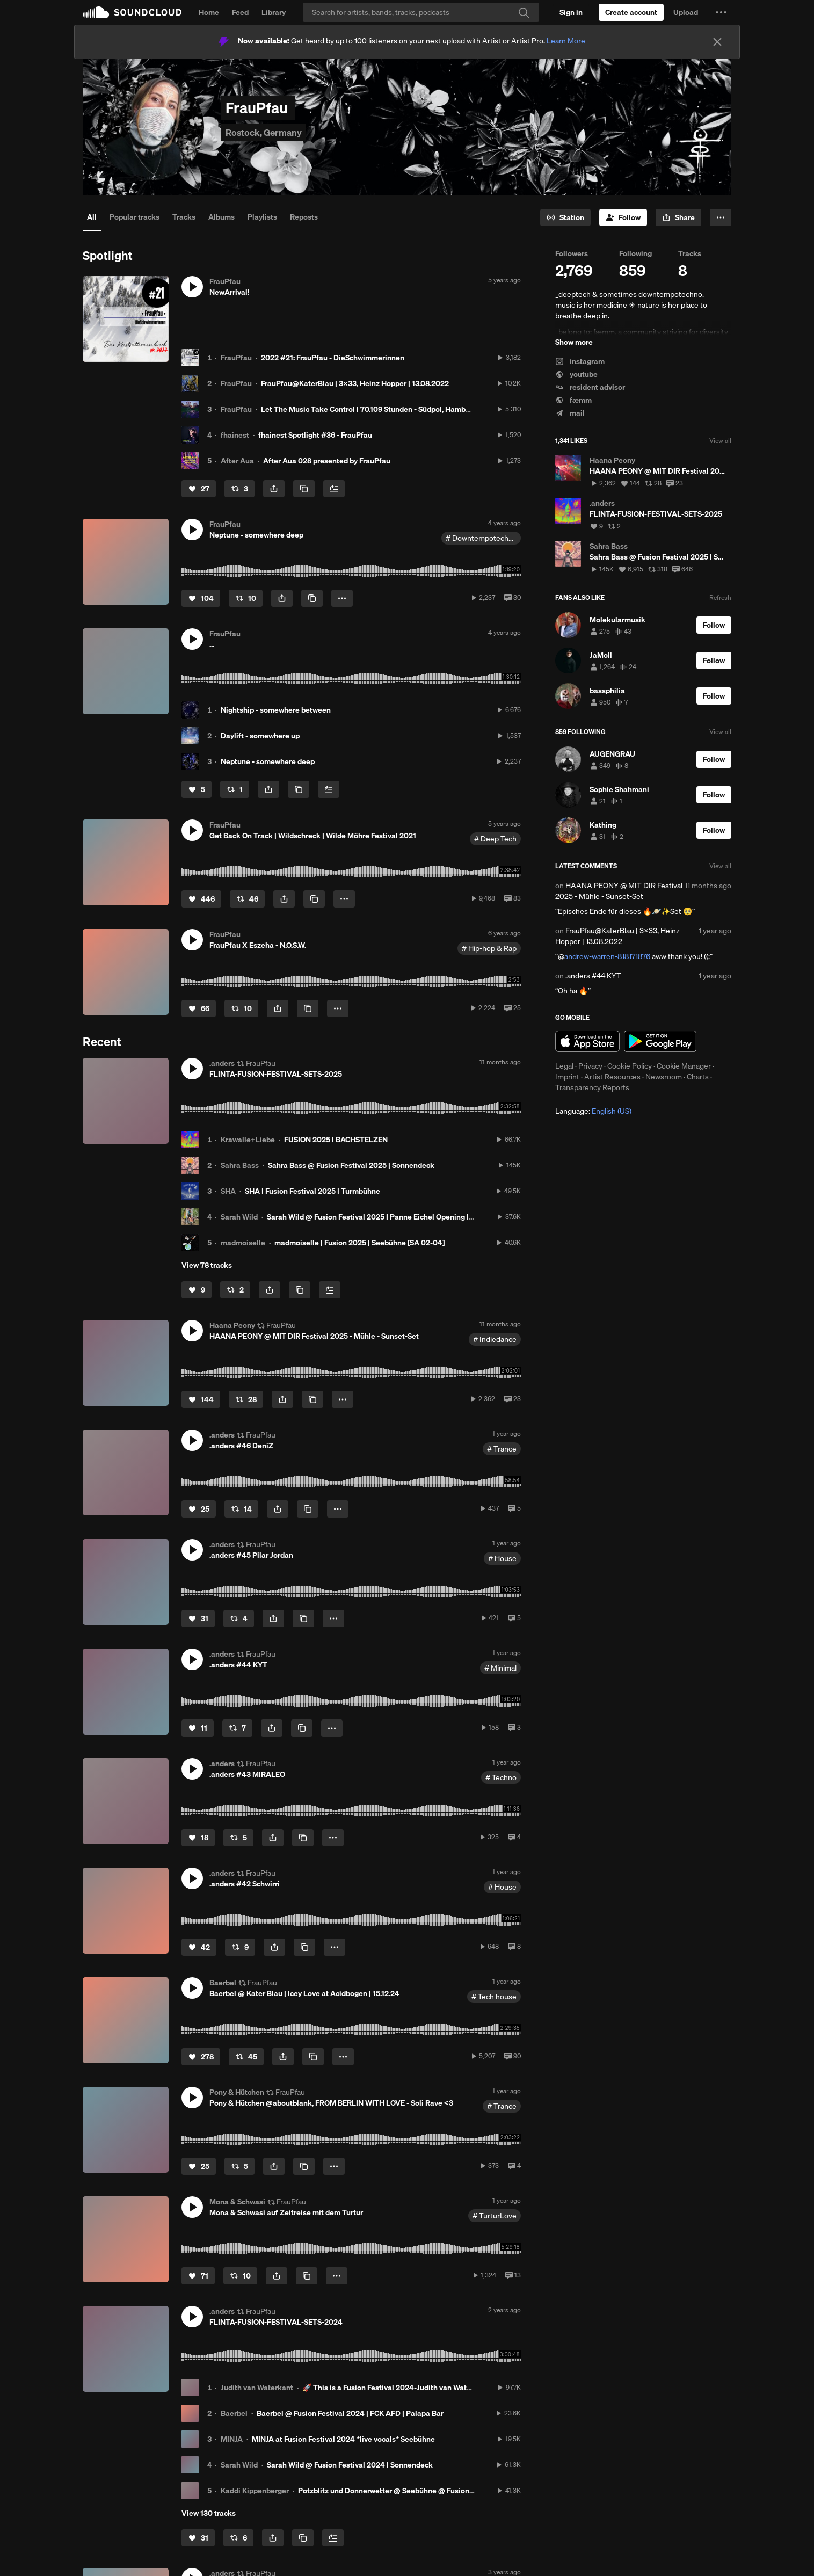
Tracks (183, 217)
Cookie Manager (684, 1066)
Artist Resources (612, 1077)
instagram (580, 361)
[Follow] (623, 217)
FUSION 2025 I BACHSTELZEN (336, 1139)
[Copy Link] (304, 488)
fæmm (573, 400)
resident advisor (590, 387)
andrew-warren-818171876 (607, 956)
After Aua (237, 461)
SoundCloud (132, 12)
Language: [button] (593, 1111)
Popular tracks (134, 217)
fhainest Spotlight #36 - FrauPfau (315, 435)
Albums (221, 217)
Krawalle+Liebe (248, 1139)
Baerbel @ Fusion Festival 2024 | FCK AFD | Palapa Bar (350, 2413)
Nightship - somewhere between (276, 710)
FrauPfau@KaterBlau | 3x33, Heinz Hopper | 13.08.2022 (355, 383)
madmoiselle (243, 1243)
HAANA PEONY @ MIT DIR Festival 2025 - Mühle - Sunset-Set (618, 891)
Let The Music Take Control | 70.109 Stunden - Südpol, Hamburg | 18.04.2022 (390, 409)
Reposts (304, 217)
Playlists (262, 217)
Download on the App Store (587, 1041)
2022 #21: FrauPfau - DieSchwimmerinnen (332, 358)
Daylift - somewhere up (260, 736)
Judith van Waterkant (257, 2387)
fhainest (235, 435)
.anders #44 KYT (593, 976)
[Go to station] (565, 217)
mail (570, 413)
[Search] (421, 12)
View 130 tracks (208, 2513)
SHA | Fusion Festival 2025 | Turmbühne (312, 1191)
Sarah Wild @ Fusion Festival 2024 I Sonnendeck (350, 2465)
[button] (721, 12)
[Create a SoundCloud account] (631, 12)
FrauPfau (236, 358)
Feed (240, 12)
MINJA (232, 2439)
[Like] (198, 488)
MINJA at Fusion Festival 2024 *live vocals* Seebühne (343, 2439)
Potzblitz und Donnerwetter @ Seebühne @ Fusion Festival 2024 (408, 2491)
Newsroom (663, 1077)
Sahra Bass (240, 1165)
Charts (698, 1077)
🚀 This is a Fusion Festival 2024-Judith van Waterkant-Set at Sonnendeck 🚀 (434, 2387)
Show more (574, 342)
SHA (228, 1191)
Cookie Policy (629, 1066)
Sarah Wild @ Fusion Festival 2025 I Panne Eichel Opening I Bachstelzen (390, 1217)
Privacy (590, 1066)
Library (273, 12)
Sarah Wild (239, 1217)
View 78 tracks (206, 1265)
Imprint (567, 1077)
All (92, 217)
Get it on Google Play (660, 1041)
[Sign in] (571, 12)
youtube (576, 374)
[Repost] (239, 488)
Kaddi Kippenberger (255, 2491)
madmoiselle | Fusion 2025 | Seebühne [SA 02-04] (359, 1243)
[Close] (717, 42)
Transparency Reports (592, 1087)
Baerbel (234, 2413)
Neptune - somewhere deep (268, 761)
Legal (564, 1066)
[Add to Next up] (334, 488)
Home (209, 12)
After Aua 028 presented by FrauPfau (326, 461)
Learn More (566, 41)
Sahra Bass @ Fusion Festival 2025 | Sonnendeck (351, 1165)
